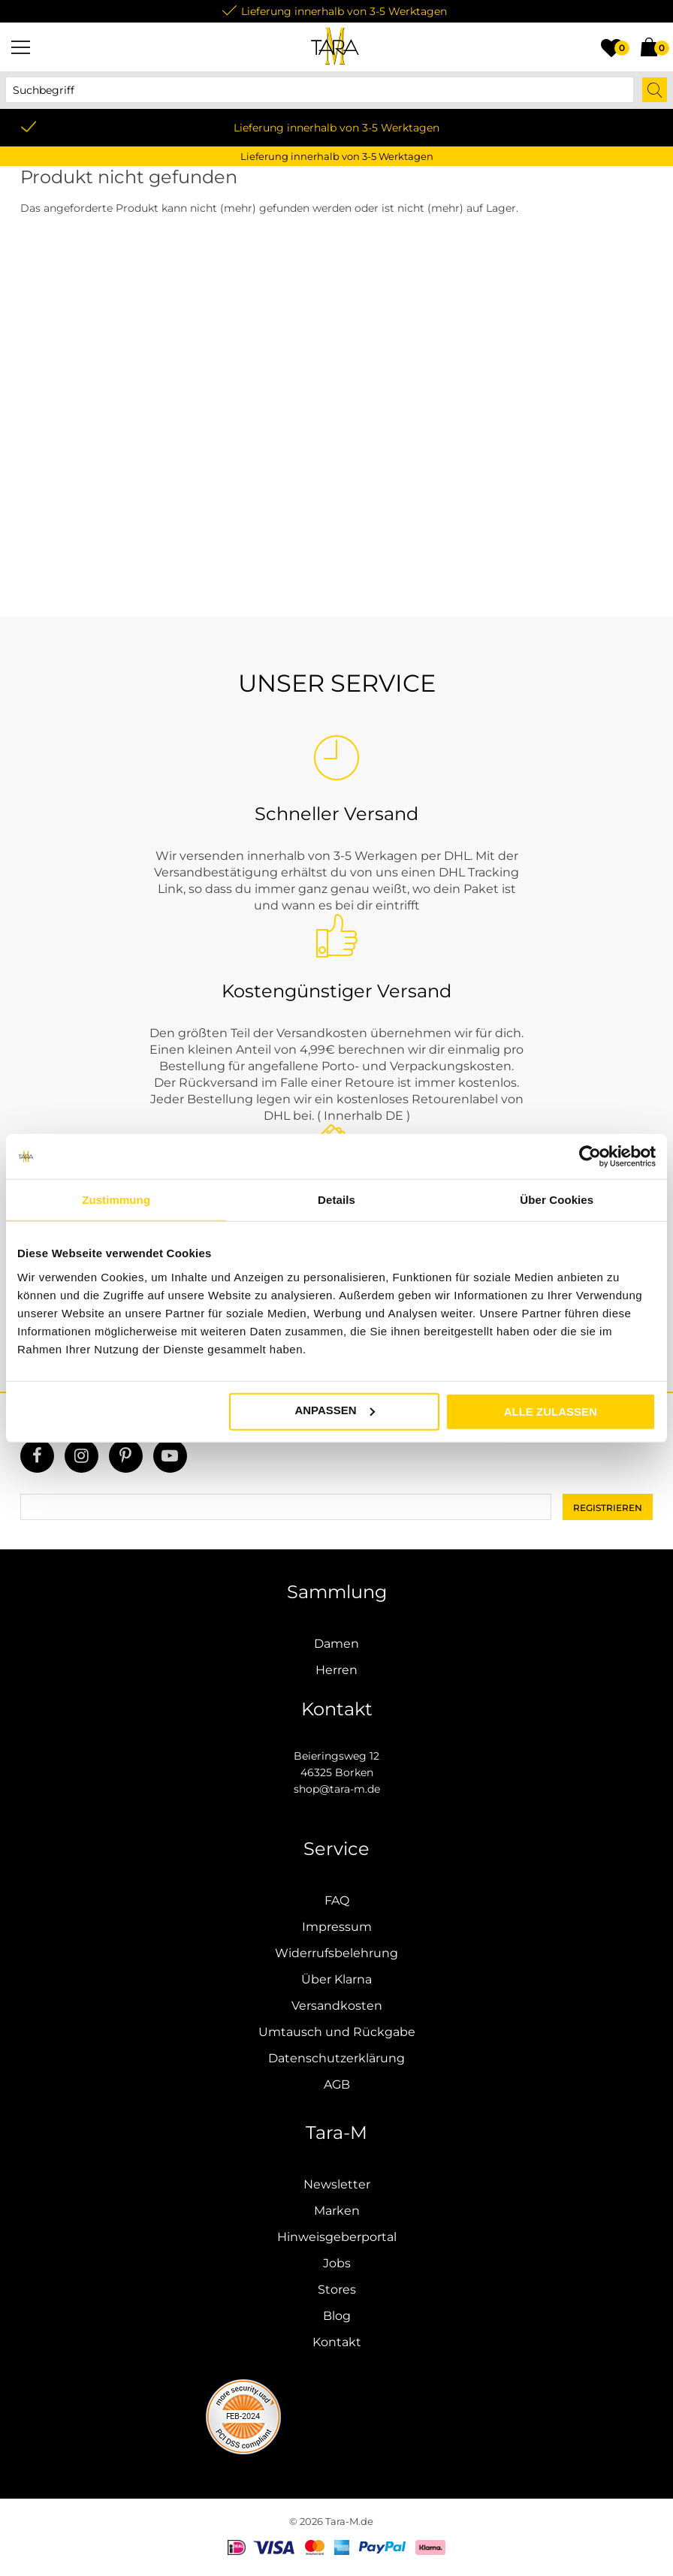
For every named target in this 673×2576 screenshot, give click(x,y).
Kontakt (336, 2342)
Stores (337, 2289)
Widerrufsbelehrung (336, 1953)
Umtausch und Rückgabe (336, 2032)
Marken (337, 2210)
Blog (337, 2316)
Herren (336, 1670)
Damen (336, 1643)
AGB (337, 2084)
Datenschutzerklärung (336, 2058)
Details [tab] (336, 1199)
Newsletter (336, 2184)
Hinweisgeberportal (337, 2237)
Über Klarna (336, 1979)
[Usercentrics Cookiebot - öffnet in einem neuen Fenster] (590, 1156)
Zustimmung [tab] (116, 1199)
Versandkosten (336, 2005)
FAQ (336, 1900)
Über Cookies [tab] (556, 1199)
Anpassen (334, 1410)
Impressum (337, 1927)
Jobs (337, 2263)
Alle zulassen (550, 1410)
